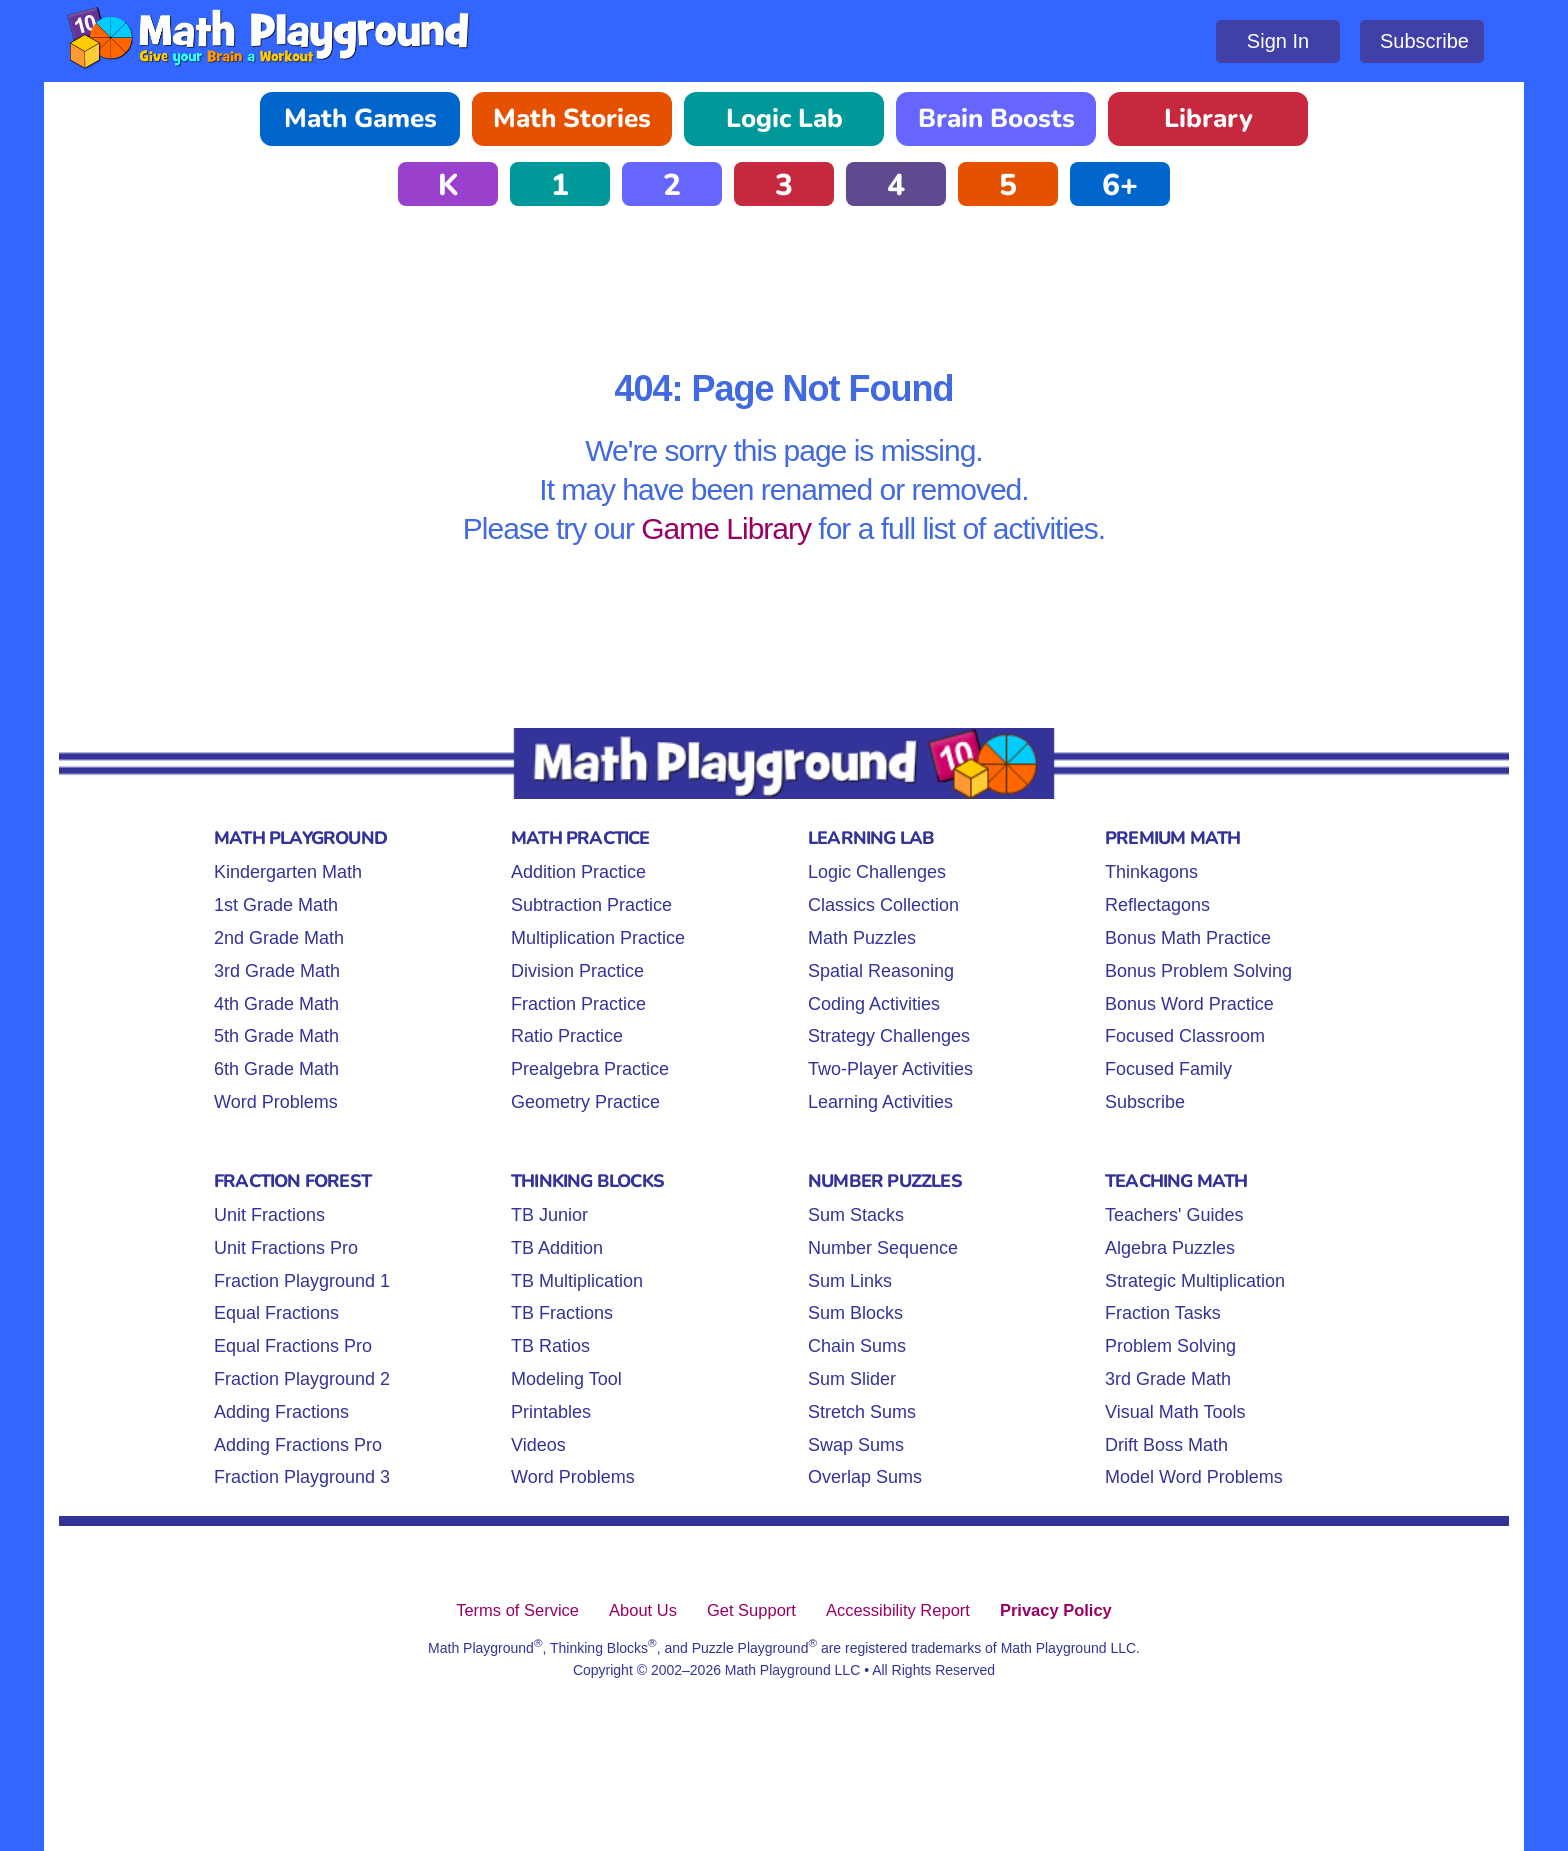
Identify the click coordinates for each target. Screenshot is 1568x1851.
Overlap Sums (865, 1477)
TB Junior (549, 1215)
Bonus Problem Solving (1198, 971)
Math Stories (572, 118)
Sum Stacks (856, 1215)
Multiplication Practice (598, 938)
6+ (1120, 185)
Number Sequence (883, 1248)
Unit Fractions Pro (286, 1248)
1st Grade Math (276, 905)
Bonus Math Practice (1188, 938)
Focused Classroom (1185, 1036)
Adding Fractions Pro (298, 1445)
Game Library (726, 528)
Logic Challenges (877, 872)
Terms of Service (517, 1610)
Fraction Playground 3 (302, 1477)
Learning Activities (880, 1102)
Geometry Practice (585, 1102)
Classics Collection (883, 905)
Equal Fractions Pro (293, 1346)
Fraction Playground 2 (302, 1379)
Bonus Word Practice (1189, 1004)
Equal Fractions (276, 1313)
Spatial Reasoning (881, 971)
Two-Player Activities (890, 1069)
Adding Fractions (281, 1412)
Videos (538, 1445)
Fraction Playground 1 (302, 1281)
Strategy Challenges (889, 1036)
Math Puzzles (862, 938)
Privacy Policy (1056, 1610)
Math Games (360, 118)
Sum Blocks (855, 1313)
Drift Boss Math (1166, 1445)
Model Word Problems (1194, 1477)
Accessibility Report (898, 1610)
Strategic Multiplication (1195, 1281)
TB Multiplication (577, 1281)
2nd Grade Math (279, 938)
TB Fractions (562, 1313)
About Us (643, 1610)
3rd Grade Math (277, 971)
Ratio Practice (567, 1036)
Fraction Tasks (1163, 1313)
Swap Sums (856, 1445)
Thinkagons (1151, 872)
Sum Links (850, 1281)
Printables (551, 1412)
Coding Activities (874, 1004)
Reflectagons (1157, 905)
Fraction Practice (578, 1004)
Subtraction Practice (591, 905)
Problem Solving (1170, 1346)
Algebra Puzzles (1170, 1248)
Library (1208, 118)
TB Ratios (550, 1346)
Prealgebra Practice (590, 1069)
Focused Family (1168, 1069)
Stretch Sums (862, 1412)
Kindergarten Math (288, 872)
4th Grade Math (276, 1004)
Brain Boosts (996, 118)
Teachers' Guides (1174, 1215)
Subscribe (1424, 41)
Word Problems (276, 1102)
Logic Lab (784, 118)
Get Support (751, 1610)
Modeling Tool (566, 1379)
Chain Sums (857, 1346)
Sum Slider (852, 1379)
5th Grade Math (276, 1036)
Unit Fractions (269, 1215)
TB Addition (557, 1248)
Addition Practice (578, 872)
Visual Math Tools (1175, 1412)
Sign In (1278, 41)
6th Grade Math (276, 1069)
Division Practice (577, 971)
